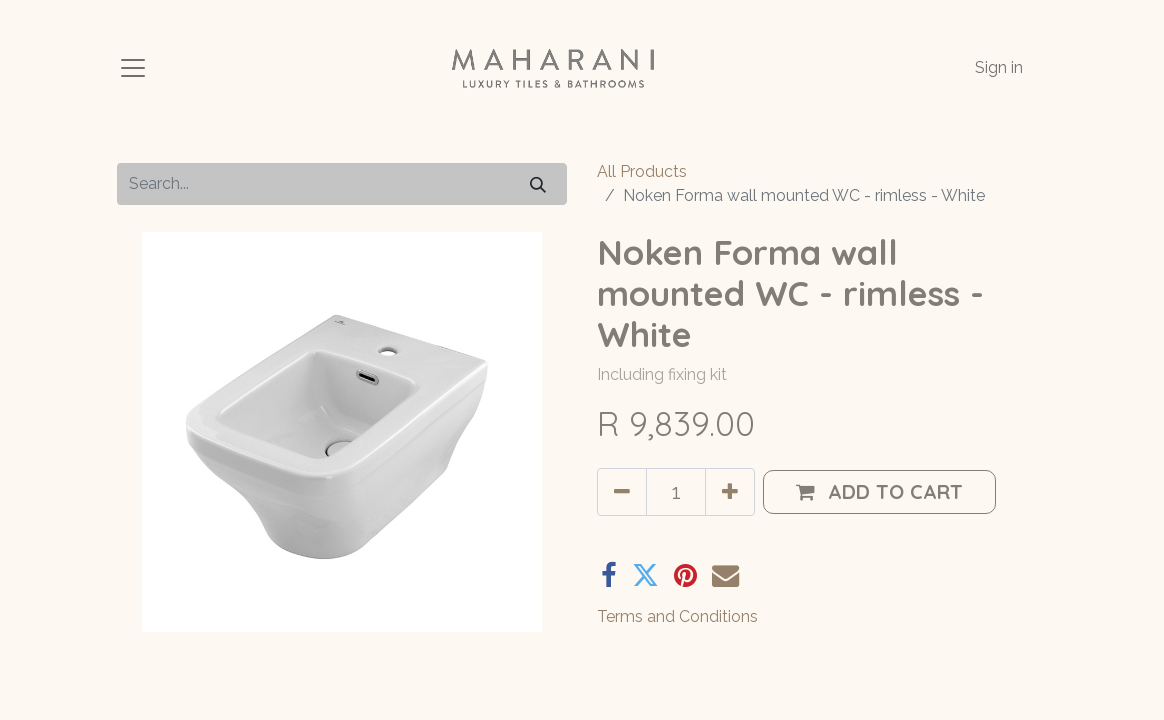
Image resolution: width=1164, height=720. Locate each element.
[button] (879, 492)
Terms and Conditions (677, 616)
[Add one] (730, 492)
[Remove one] (622, 492)
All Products (642, 171)
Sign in (999, 67)
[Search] (538, 183)
